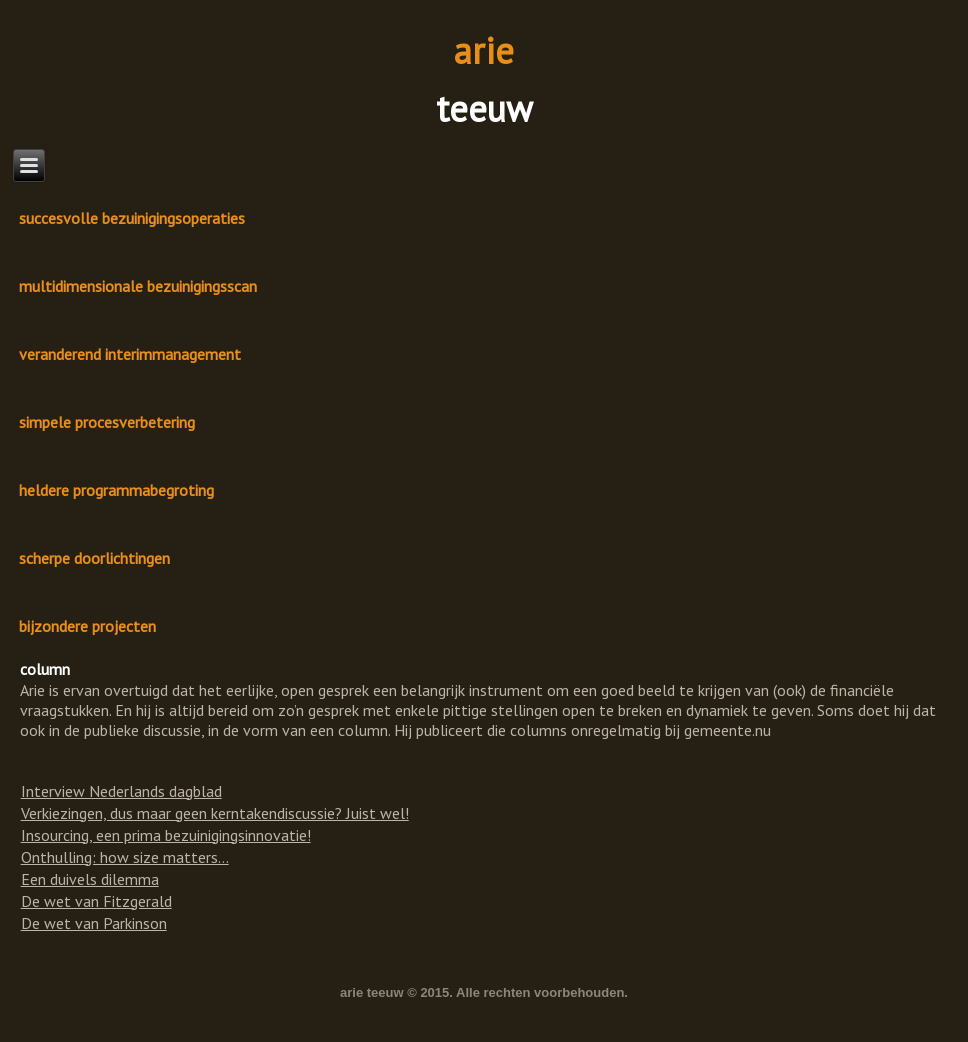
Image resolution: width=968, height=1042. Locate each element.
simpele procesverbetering (107, 422)
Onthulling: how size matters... (125, 857)
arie (484, 50)
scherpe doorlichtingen (94, 558)
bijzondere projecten (87, 626)
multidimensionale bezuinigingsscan (138, 286)
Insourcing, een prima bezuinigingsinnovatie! (166, 835)
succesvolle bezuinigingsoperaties (132, 218)
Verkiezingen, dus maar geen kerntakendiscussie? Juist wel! (215, 813)
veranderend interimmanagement (130, 354)
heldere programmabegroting (116, 490)
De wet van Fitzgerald (96, 901)
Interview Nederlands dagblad (121, 791)
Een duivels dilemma (90, 879)
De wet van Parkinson (94, 923)
